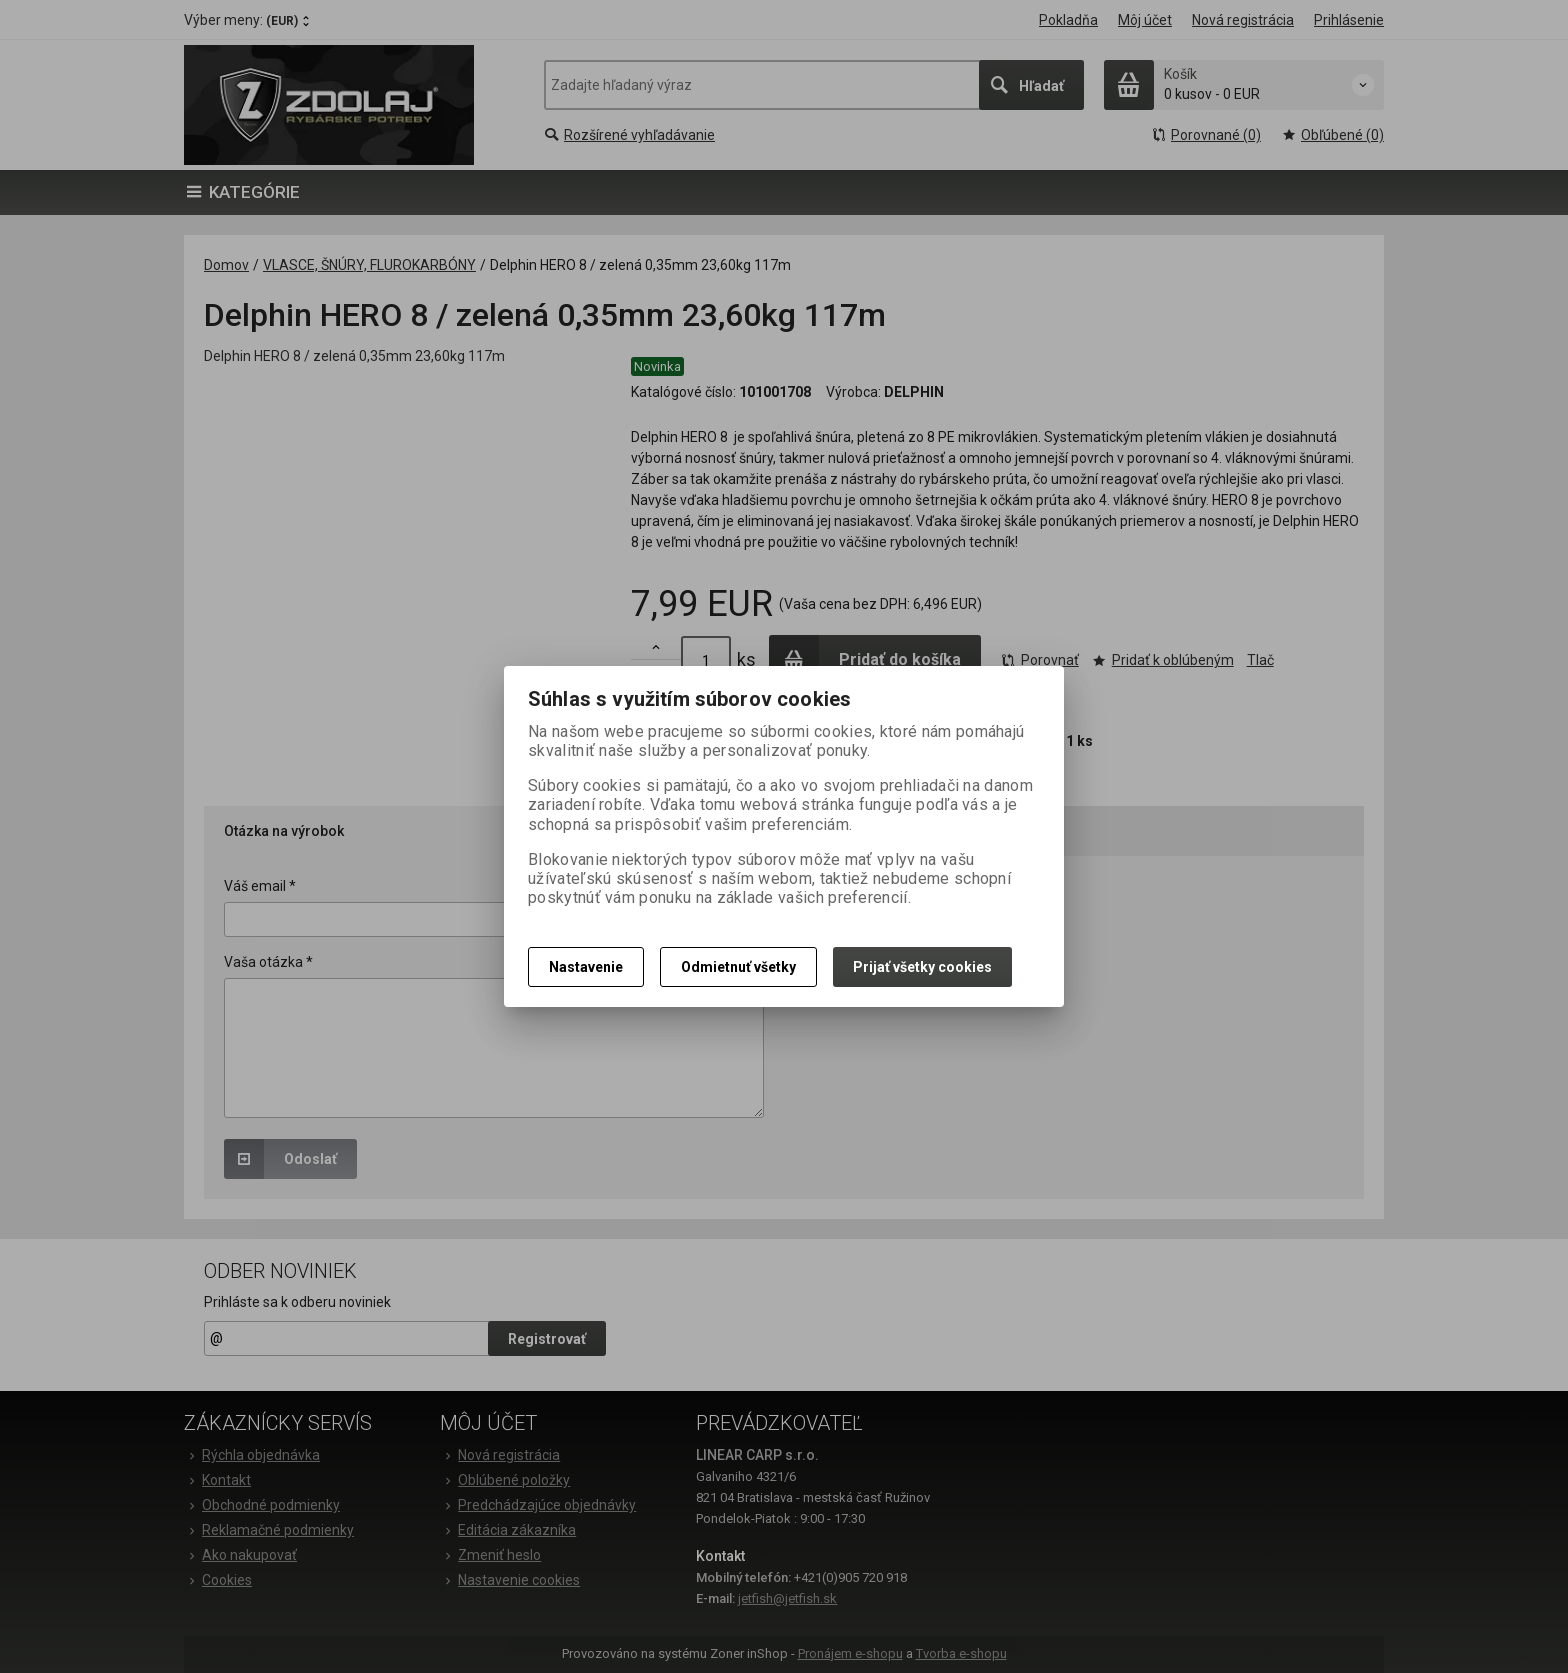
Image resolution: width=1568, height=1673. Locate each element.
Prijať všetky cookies (922, 967)
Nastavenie (586, 967)
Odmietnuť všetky (738, 967)
